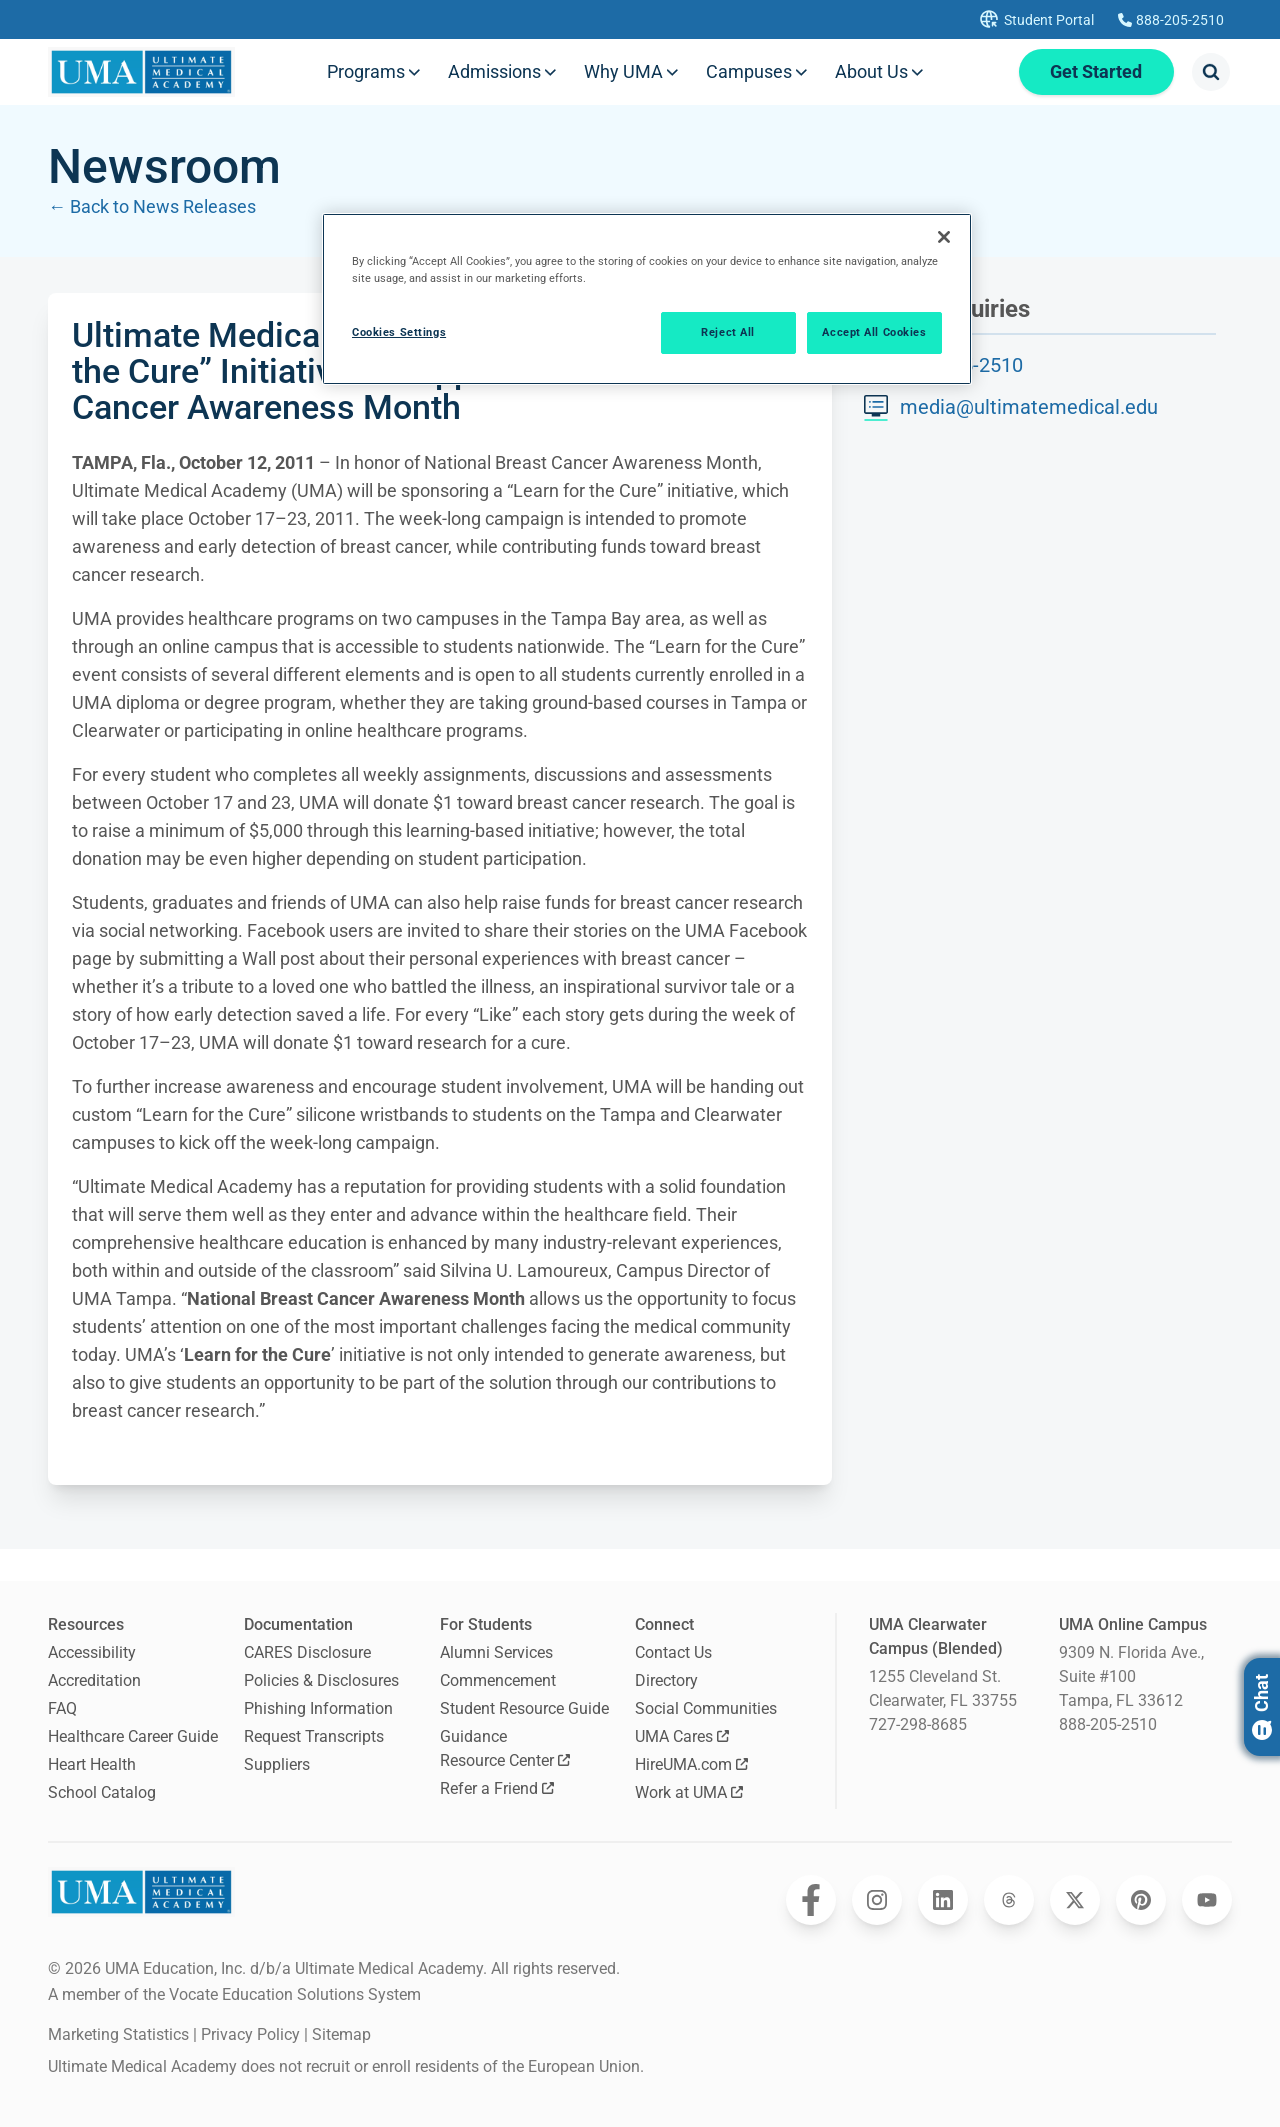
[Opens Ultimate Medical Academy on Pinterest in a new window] (1141, 1900)
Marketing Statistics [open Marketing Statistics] (118, 2034)
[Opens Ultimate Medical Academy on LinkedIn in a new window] (943, 1900)
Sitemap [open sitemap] (341, 2034)
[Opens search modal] (1211, 72)
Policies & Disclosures (321, 1680)
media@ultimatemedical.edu (1029, 407)
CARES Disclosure (307, 1652)
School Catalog (102, 1792)
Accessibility (92, 1652)
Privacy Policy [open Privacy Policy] (250, 2034)
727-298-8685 (918, 1724)
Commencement (498, 1680)
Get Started (1096, 71)
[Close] (944, 237)
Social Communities (706, 1708)
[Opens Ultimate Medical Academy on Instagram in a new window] (877, 1900)
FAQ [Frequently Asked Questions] (62, 1708)
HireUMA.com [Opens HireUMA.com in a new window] (691, 1764)
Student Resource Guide (524, 1708)
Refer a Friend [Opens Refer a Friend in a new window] (497, 1788)
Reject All (728, 332)
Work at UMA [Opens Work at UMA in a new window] (689, 1792)
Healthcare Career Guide (133, 1736)
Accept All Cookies (874, 332)
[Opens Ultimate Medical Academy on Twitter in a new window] (1075, 1900)
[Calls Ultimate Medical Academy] (1171, 20)
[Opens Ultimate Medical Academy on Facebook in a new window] (811, 1900)
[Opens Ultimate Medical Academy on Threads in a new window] (1009, 1900)
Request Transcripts (314, 1736)
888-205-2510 (1108, 1724)
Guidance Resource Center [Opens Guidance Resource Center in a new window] (505, 1748)
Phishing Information (318, 1708)
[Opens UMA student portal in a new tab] (1035, 19)
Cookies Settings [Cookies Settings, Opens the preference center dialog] (399, 332)
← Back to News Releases (152, 206)
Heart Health (92, 1764)
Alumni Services (496, 1652)
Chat (1261, 1707)
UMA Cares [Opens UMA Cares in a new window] (682, 1736)
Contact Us (673, 1652)
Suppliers (277, 1764)
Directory (666, 1680)
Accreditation (94, 1680)
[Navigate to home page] (141, 72)
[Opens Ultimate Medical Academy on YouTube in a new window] (1207, 1900)
